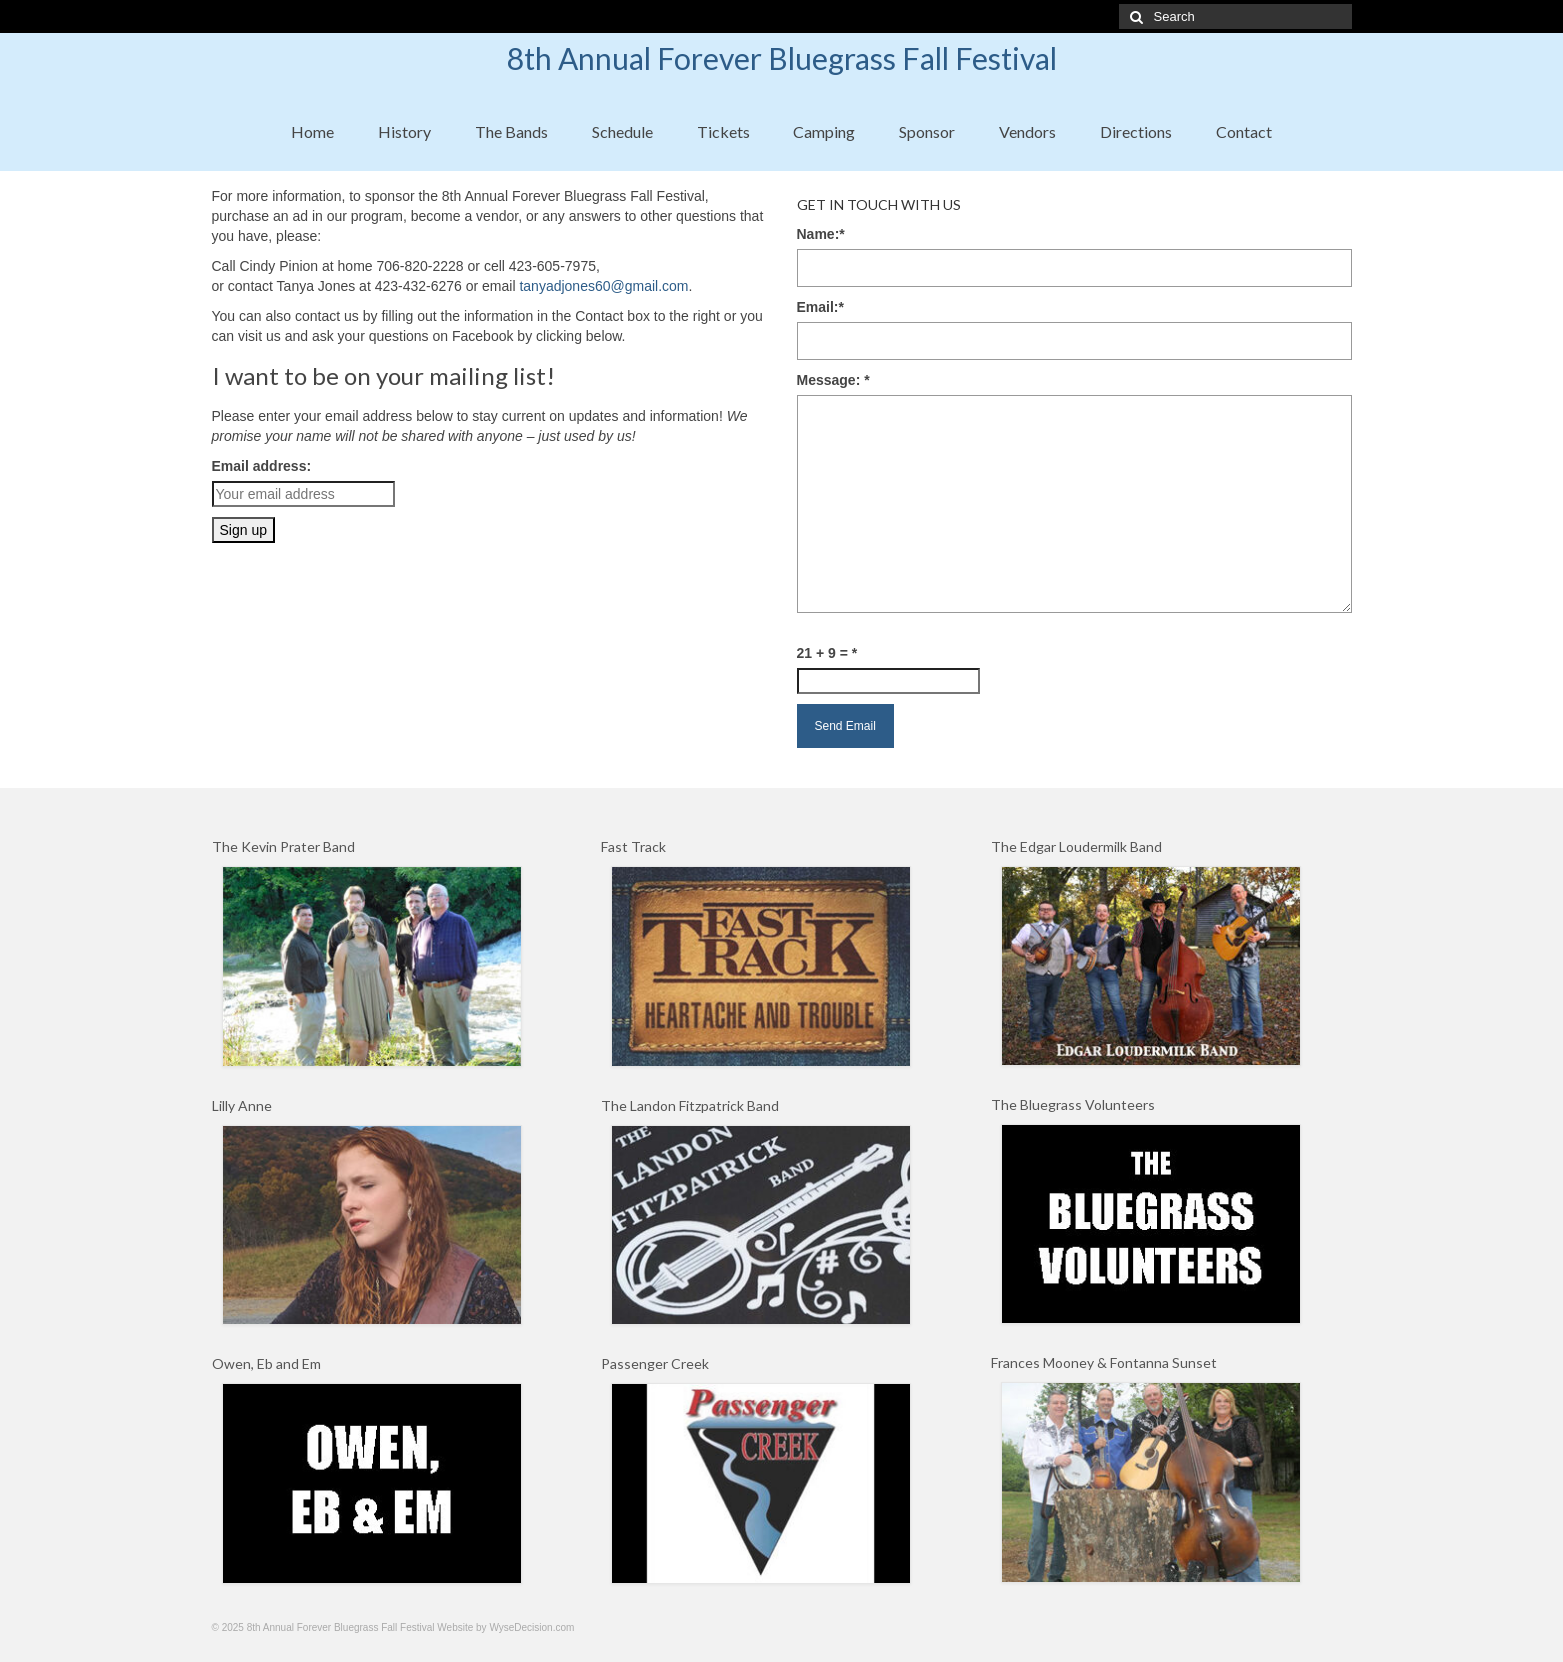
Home (312, 131)
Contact (1244, 131)
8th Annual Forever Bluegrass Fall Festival (782, 58)
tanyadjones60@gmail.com (603, 286)
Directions (1136, 131)
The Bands (511, 131)
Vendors (1027, 131)
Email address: (262, 466)
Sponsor (927, 131)
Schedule (622, 131)
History (404, 131)
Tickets (723, 131)
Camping (824, 131)
